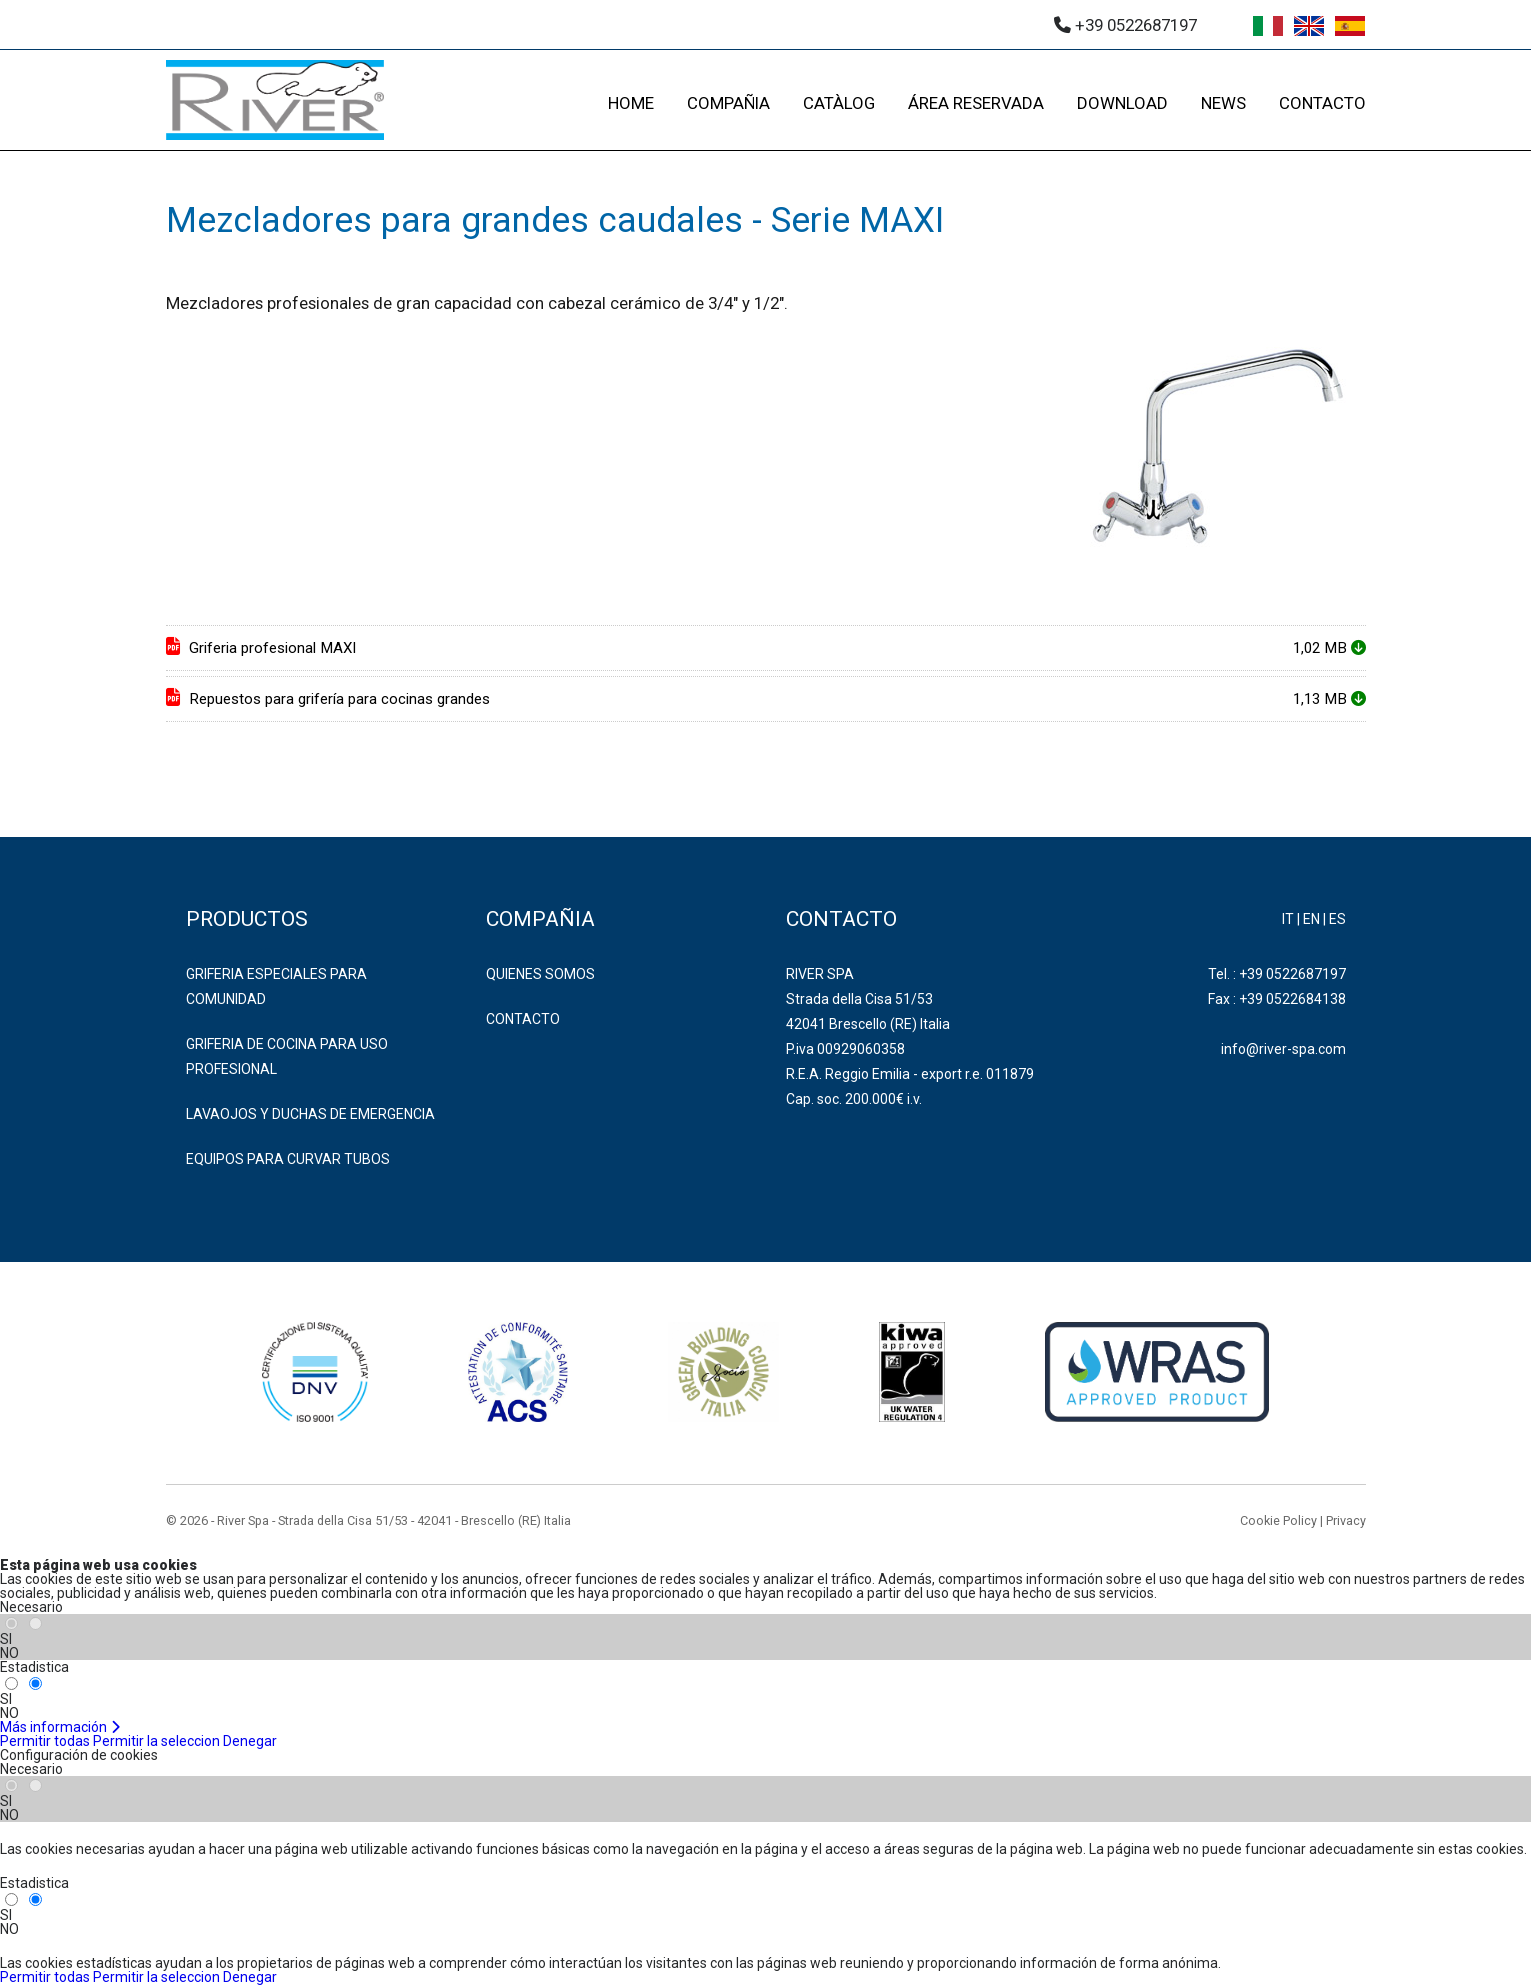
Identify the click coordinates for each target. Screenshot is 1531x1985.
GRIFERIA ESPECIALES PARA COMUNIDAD (276, 986)
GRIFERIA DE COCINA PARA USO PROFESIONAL (287, 1056)
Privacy (1346, 1520)
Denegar (250, 1741)
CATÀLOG (839, 103)
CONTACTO (1322, 103)
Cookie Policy (1278, 1520)
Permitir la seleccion (156, 1741)
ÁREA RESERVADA (976, 103)
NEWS (1223, 103)
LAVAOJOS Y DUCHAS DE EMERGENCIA (310, 1114)
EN (1311, 919)
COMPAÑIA (728, 103)
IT (1288, 919)
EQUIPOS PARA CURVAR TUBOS (288, 1159)
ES (1337, 919)
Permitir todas (45, 1741)
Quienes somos (540, 974)
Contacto (523, 1019)
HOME (631, 103)
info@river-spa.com (1283, 1049)
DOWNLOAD (1122, 103)
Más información (60, 1727)
